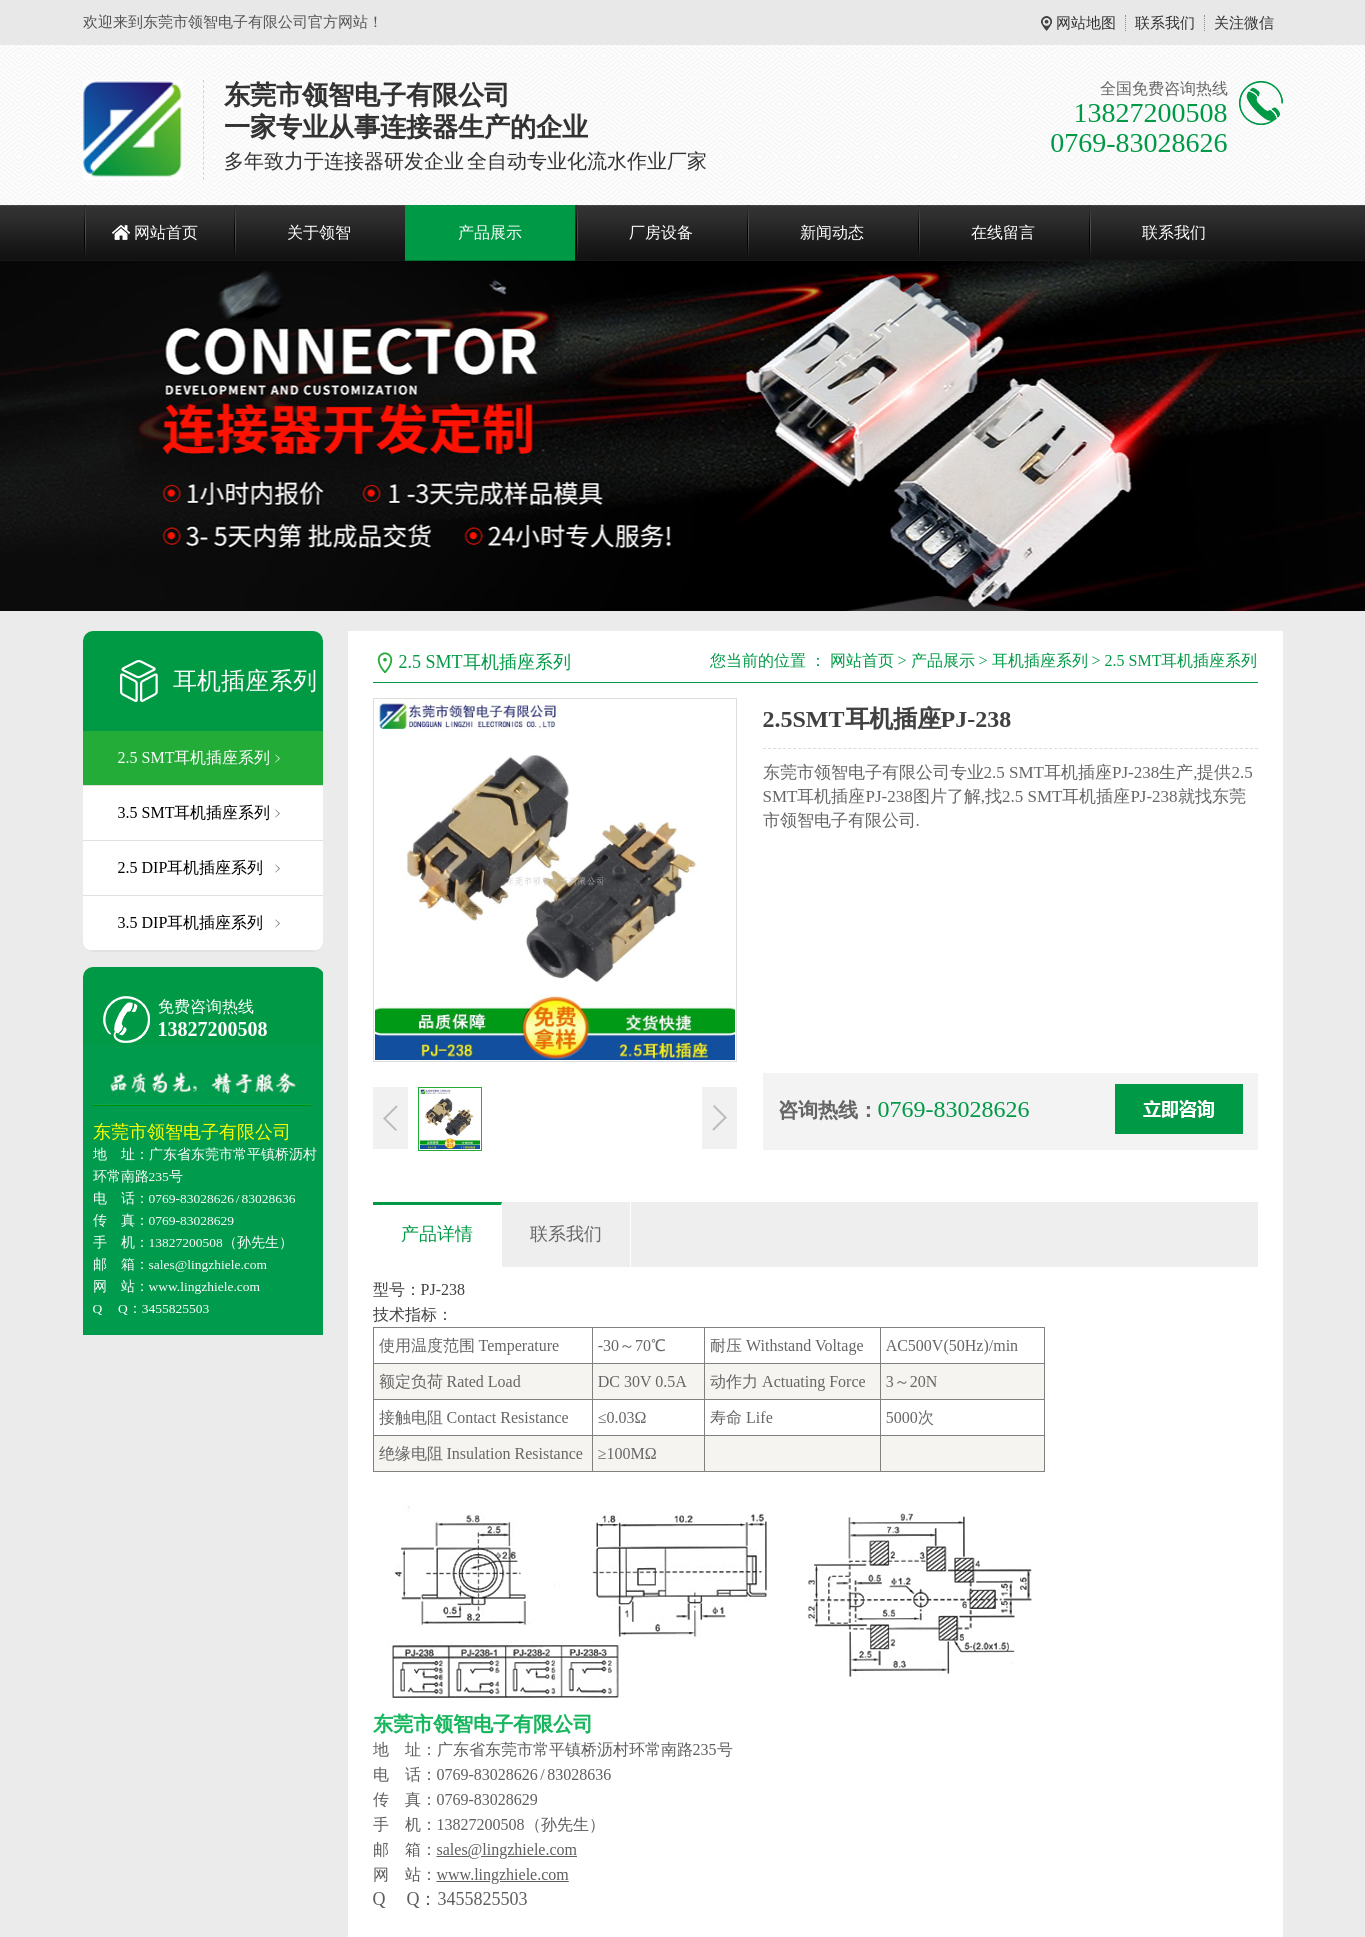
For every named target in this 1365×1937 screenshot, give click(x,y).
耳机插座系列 (245, 681)
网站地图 (1086, 23)
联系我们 (1165, 23)
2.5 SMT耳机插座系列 (194, 757)
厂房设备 (661, 232)
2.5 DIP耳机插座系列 (191, 867)
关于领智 (319, 232)
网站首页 (166, 232)
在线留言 (1003, 232)
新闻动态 (832, 232)
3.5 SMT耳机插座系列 (194, 812)
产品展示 (490, 232)
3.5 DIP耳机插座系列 (191, 922)
